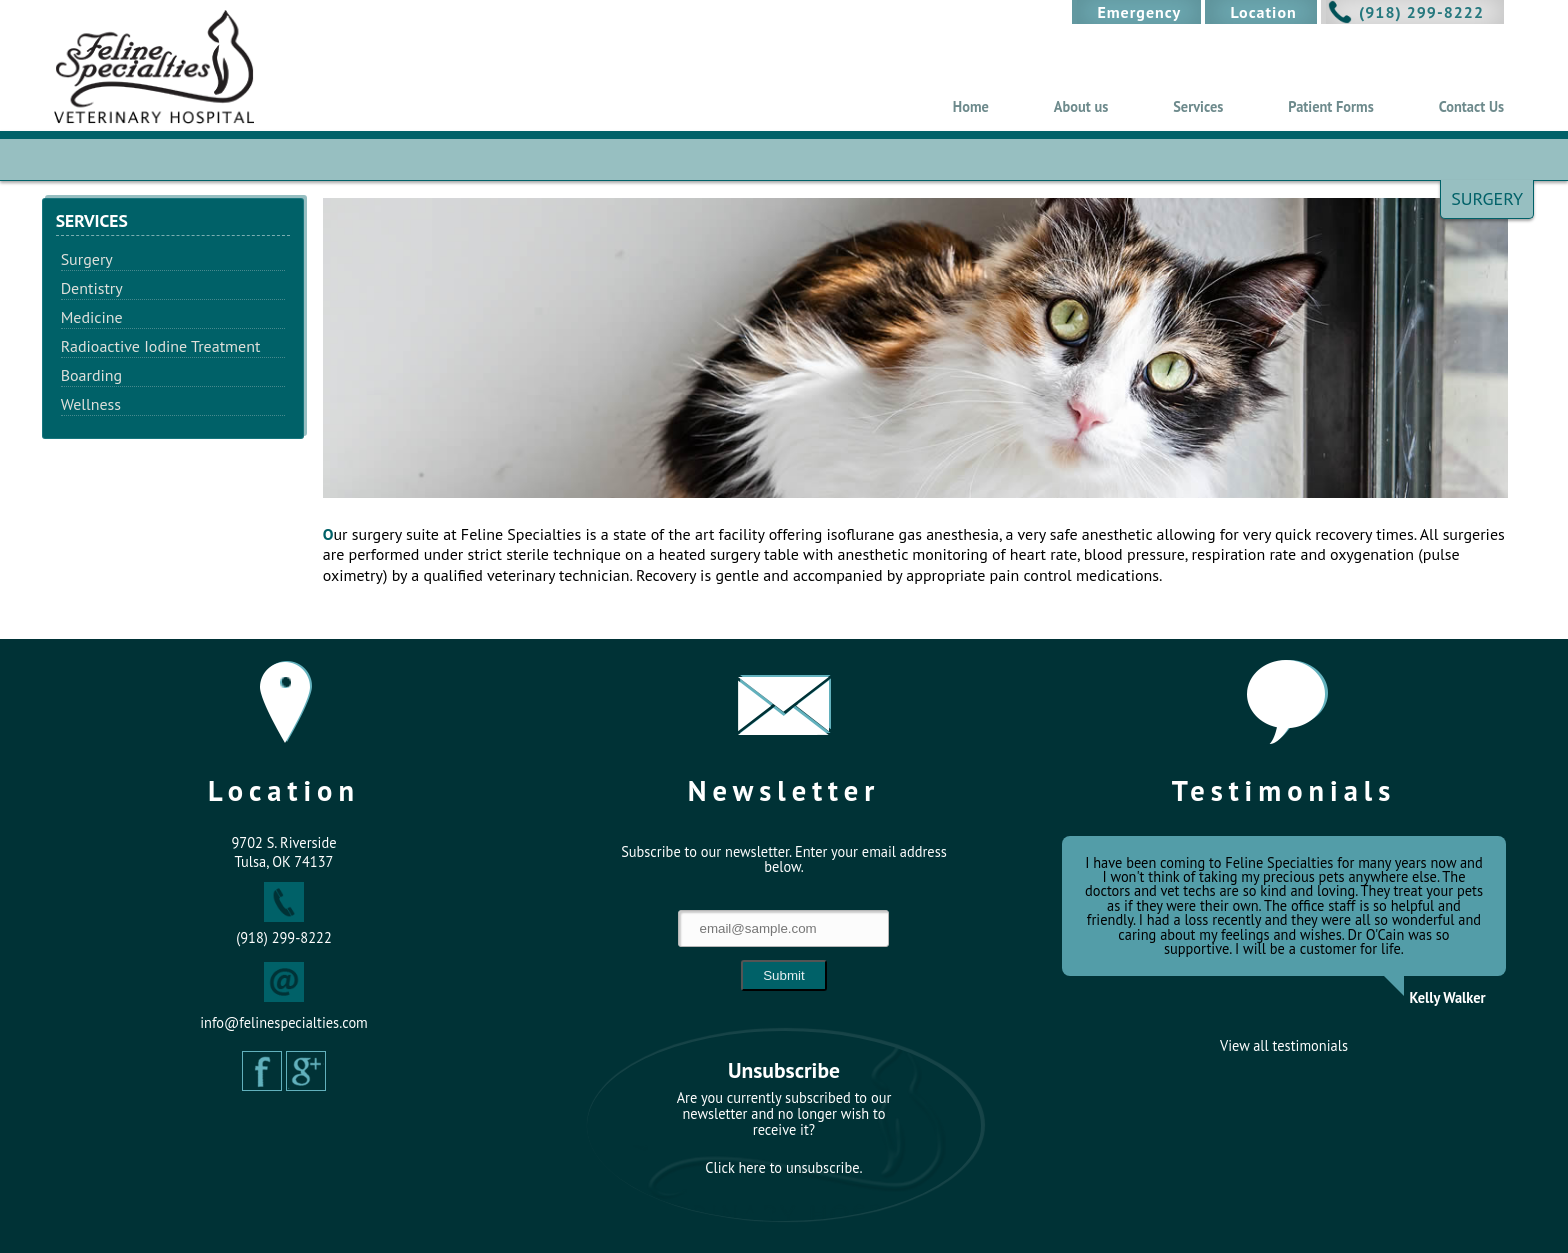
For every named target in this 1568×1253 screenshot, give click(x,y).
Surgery (87, 259)
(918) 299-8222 (1421, 12)
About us (1081, 106)
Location (1263, 12)
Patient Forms (1330, 106)
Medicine (92, 317)
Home (971, 106)
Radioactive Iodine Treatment (161, 346)
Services (1198, 106)
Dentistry (92, 288)
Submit (783, 975)
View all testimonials (1284, 1046)
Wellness (91, 404)
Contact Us (1471, 106)
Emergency (1139, 12)
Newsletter (784, 790)
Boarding (92, 375)
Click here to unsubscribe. (783, 1168)
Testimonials (1284, 790)
